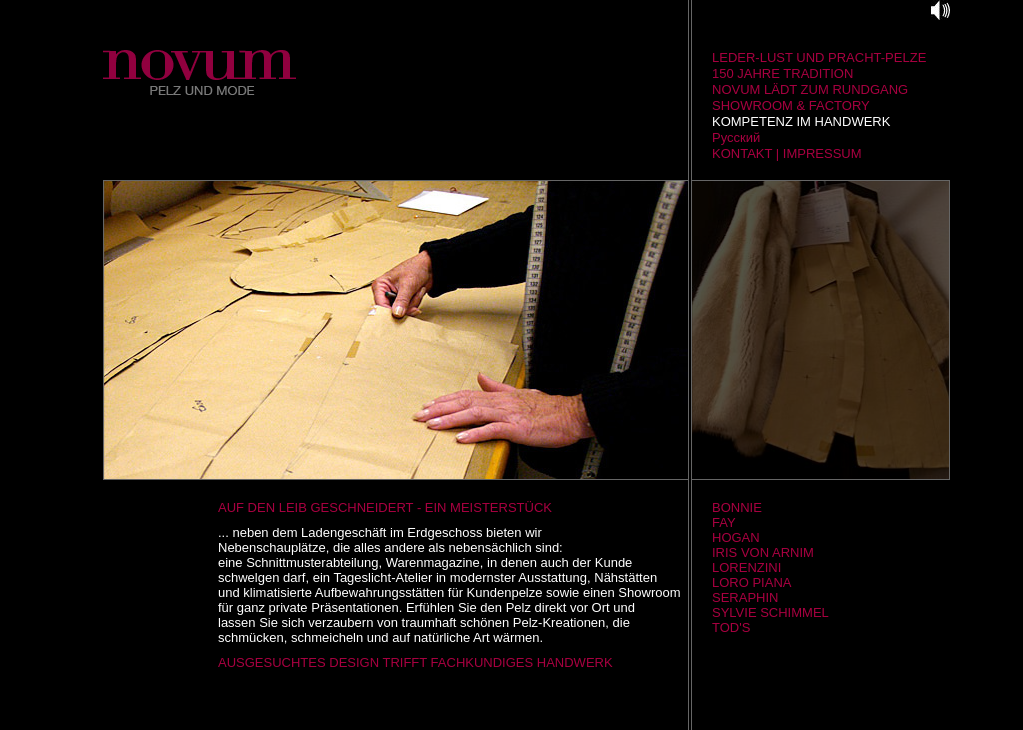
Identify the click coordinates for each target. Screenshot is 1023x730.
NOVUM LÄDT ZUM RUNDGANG (810, 89)
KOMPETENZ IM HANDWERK (801, 121)
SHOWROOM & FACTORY (791, 105)
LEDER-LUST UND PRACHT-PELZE (819, 57)
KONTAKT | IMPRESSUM (787, 153)
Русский (736, 137)
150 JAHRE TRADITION (782, 73)
